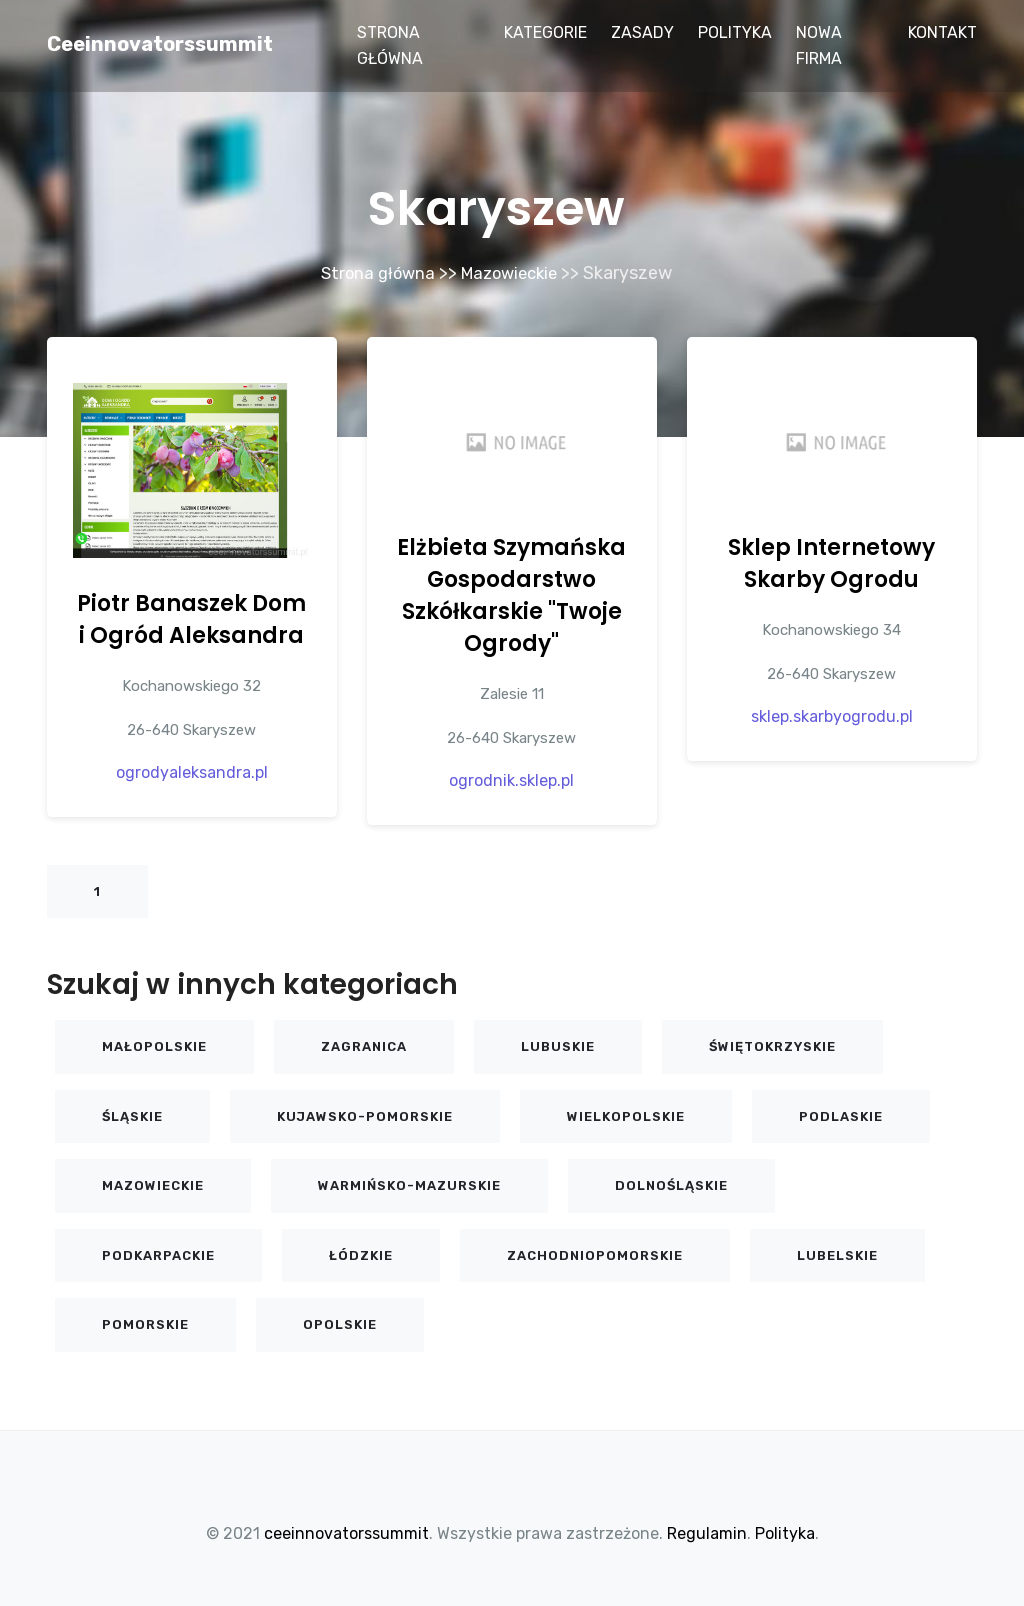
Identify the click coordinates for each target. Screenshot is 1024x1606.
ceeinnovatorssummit (160, 44)
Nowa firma (819, 45)
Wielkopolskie (626, 1115)
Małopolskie (154, 1045)
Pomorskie (145, 1323)
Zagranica (364, 1045)
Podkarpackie (158, 1254)
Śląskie (132, 1115)
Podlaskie (841, 1115)
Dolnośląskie (671, 1184)
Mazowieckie (512, 273)
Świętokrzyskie (772, 1045)
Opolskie (340, 1323)
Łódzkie (361, 1254)
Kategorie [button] (545, 32)
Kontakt (942, 32)
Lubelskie (837, 1254)
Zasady (642, 32)
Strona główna (390, 45)
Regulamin (707, 1532)
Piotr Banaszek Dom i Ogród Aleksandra (191, 618)
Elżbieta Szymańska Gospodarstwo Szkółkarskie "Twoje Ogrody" (511, 594)
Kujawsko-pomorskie (365, 1115)
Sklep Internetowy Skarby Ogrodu (831, 562)
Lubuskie (558, 1045)
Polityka (735, 32)
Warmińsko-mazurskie (409, 1184)
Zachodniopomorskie (595, 1254)
